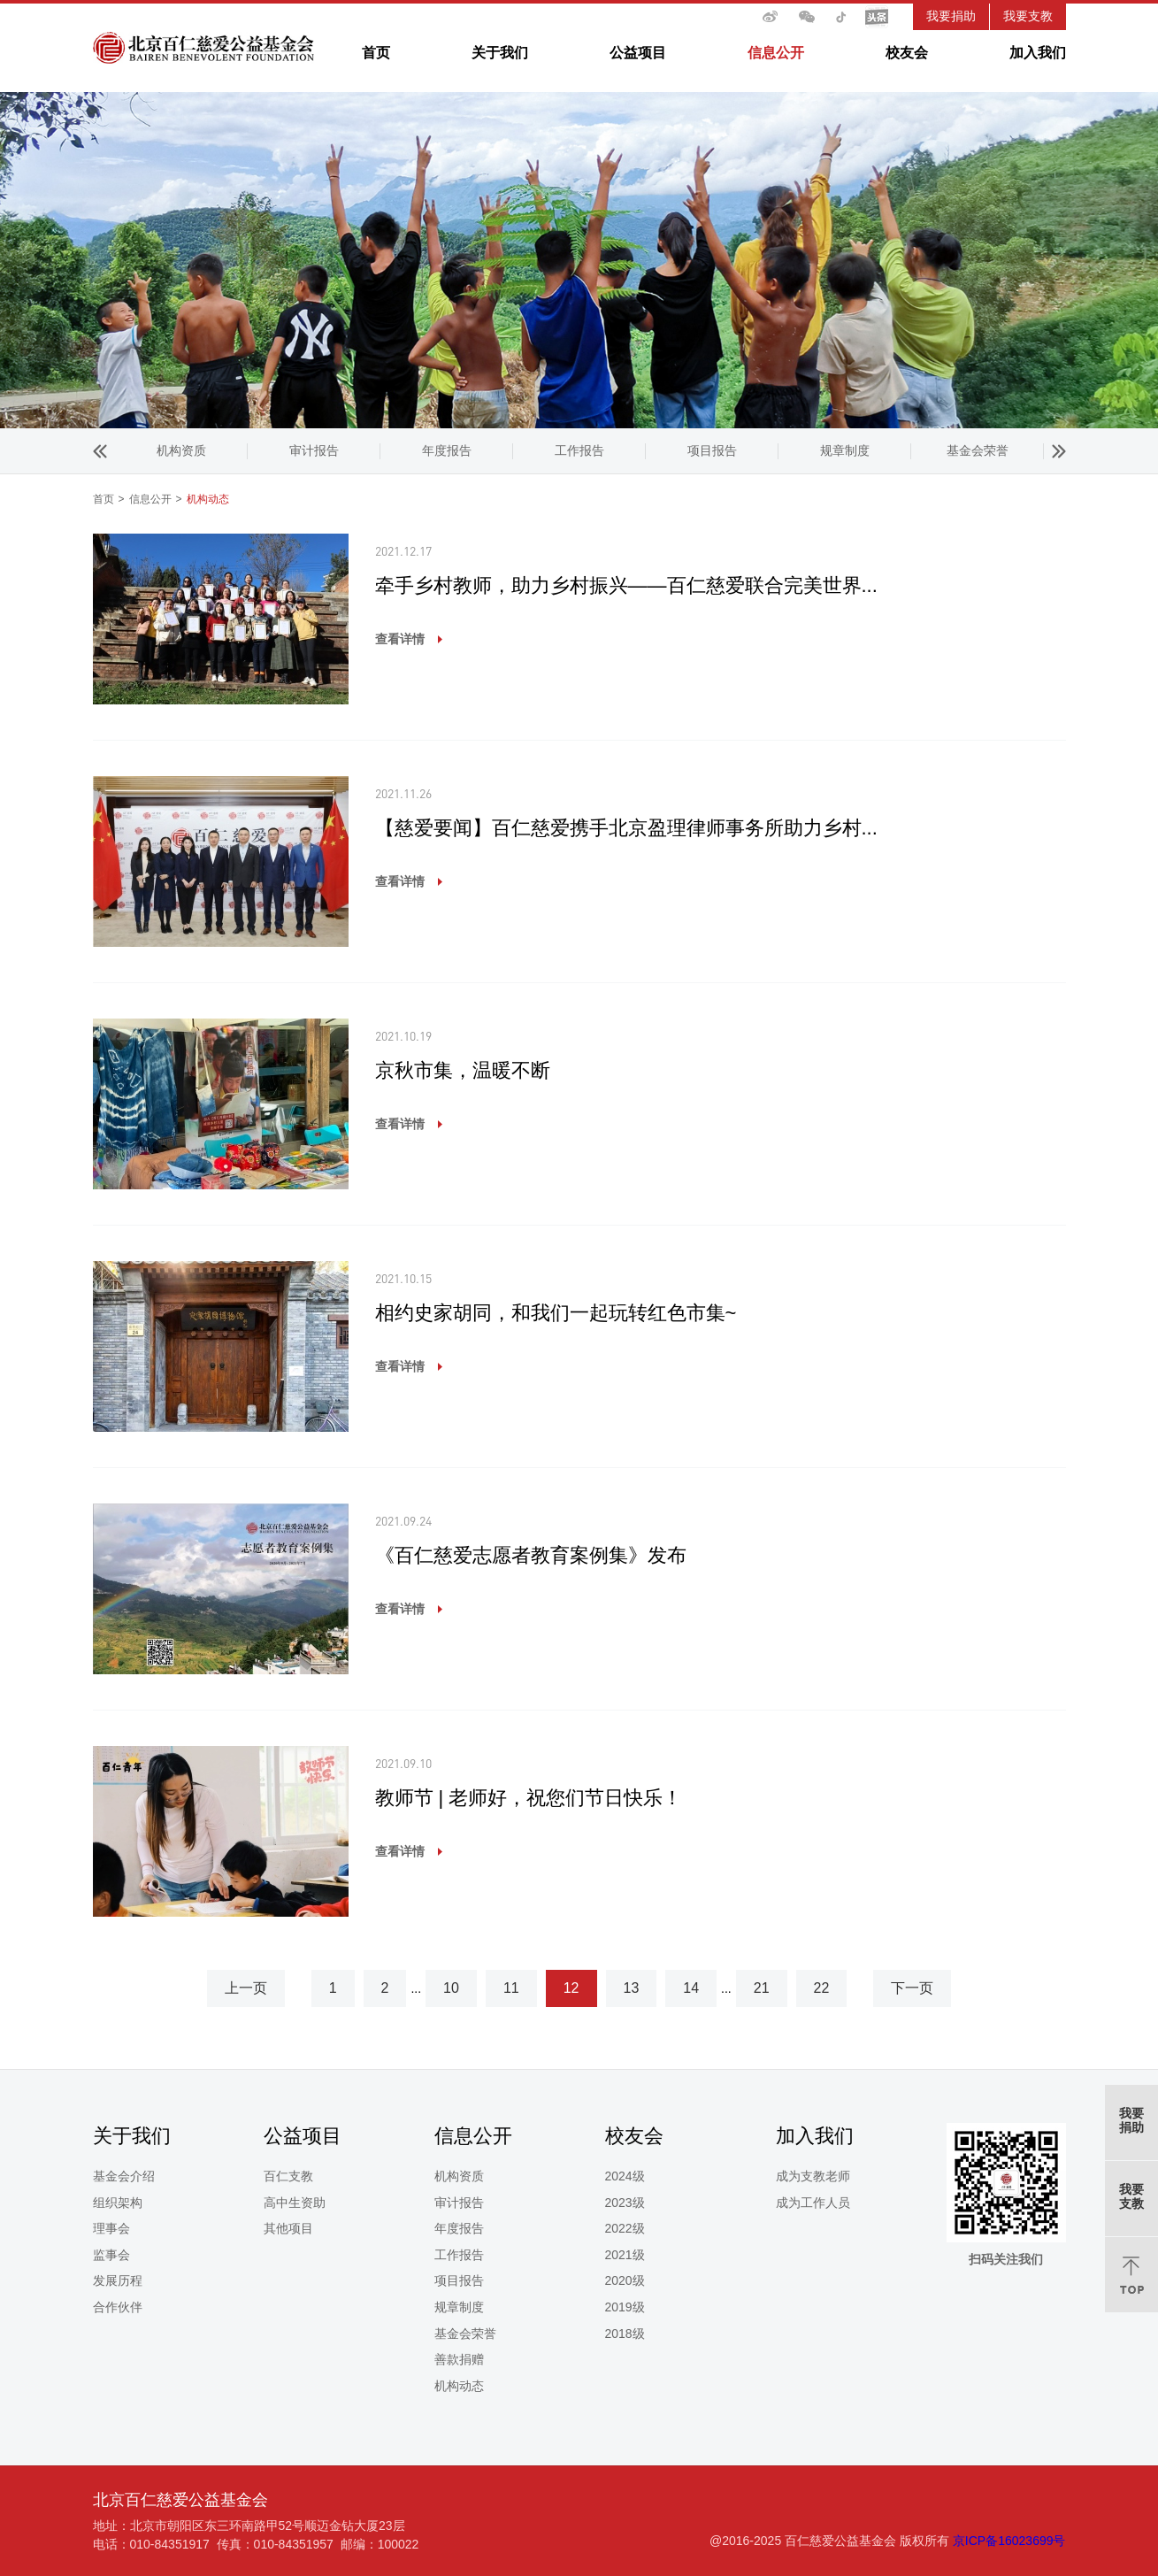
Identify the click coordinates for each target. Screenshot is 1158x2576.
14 (691, 1987)
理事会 (111, 2228)
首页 (376, 52)
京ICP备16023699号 (1009, 2541)
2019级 (625, 2307)
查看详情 (400, 639)
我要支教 (1028, 16)
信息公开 (776, 52)
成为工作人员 (813, 2202)
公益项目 (638, 52)
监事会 (111, 2255)
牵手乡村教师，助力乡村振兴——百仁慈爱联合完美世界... (626, 585)
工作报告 (314, 450)
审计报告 (459, 2202)
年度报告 (181, 450)
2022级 (625, 2228)
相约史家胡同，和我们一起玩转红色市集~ (556, 1313)
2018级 (625, 2333)
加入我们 (1037, 52)
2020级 (625, 2280)
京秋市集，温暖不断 (462, 1070)
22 (822, 1987)
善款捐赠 (845, 450)
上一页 (246, 1987)
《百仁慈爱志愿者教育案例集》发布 (530, 1555)
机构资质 (459, 2176)
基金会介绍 (124, 2176)
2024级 (625, 2176)
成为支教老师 (813, 2176)
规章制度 (579, 450)
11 (511, 1987)
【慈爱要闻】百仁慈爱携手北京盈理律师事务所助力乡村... (626, 828)
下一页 (912, 1987)
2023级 (625, 2202)
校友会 (907, 52)
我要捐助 (951, 16)
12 (571, 1987)
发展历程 (117, 2280)
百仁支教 (288, 2176)
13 (632, 1987)
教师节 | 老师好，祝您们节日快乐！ (529, 1798)
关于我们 (500, 52)
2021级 (625, 2255)
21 (762, 1987)
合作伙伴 (117, 2307)
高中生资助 (295, 2202)
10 (451, 1987)
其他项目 (288, 2228)
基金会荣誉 (712, 450)
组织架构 (117, 2202)
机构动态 (977, 450)
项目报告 (447, 450)
